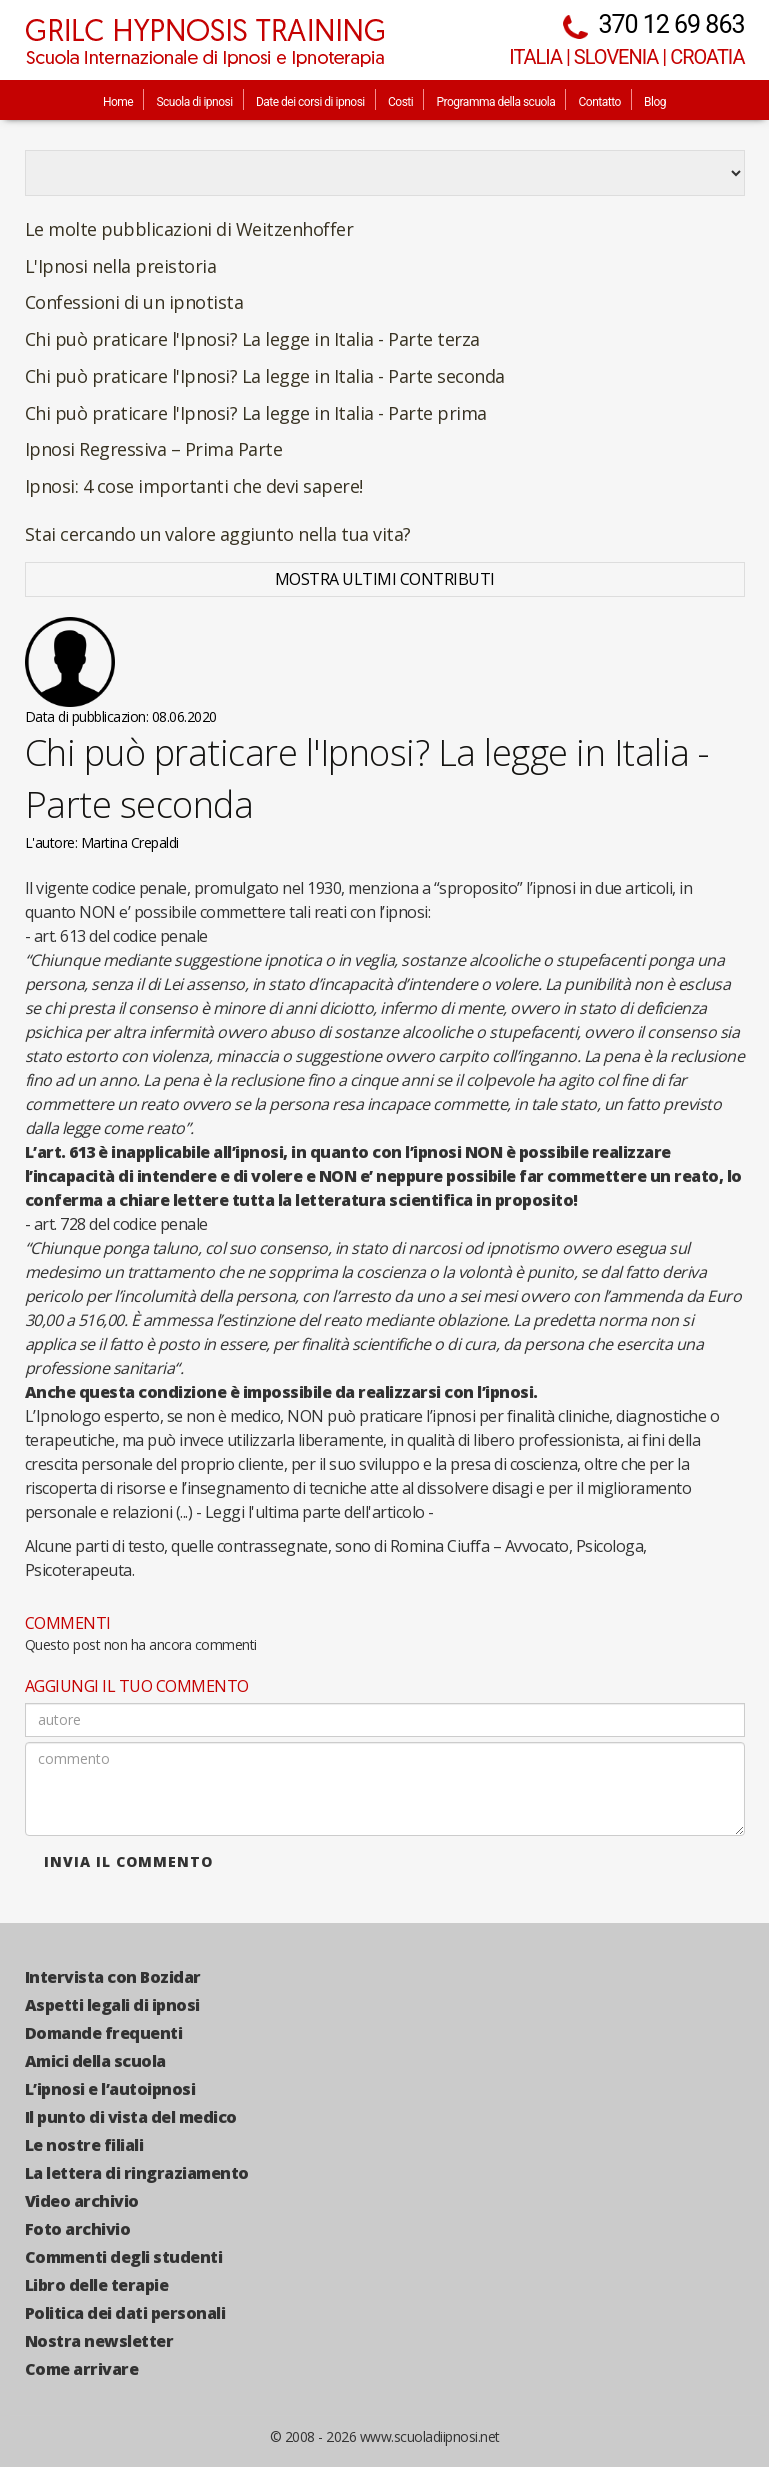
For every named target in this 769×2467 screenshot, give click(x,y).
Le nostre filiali (84, 2145)
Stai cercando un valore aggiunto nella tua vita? (218, 534)
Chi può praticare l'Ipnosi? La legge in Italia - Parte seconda (265, 376)
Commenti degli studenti (124, 2257)
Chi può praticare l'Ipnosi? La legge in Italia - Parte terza (252, 339)
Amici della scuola (95, 2061)
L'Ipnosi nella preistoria (121, 266)
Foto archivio (78, 2229)
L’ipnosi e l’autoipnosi (110, 2089)
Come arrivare (82, 2369)
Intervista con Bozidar (113, 1977)
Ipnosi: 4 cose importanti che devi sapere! (194, 486)
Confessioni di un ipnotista (134, 302)
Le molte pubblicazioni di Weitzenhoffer (189, 229)
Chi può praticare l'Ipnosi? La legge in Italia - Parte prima (256, 413)
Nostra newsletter (99, 2341)
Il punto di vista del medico (131, 2117)
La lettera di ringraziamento (137, 2173)
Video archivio (82, 2201)
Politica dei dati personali (125, 2313)
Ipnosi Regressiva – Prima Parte (154, 449)
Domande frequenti (104, 2033)
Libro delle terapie (97, 2285)
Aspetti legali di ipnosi (112, 2005)
